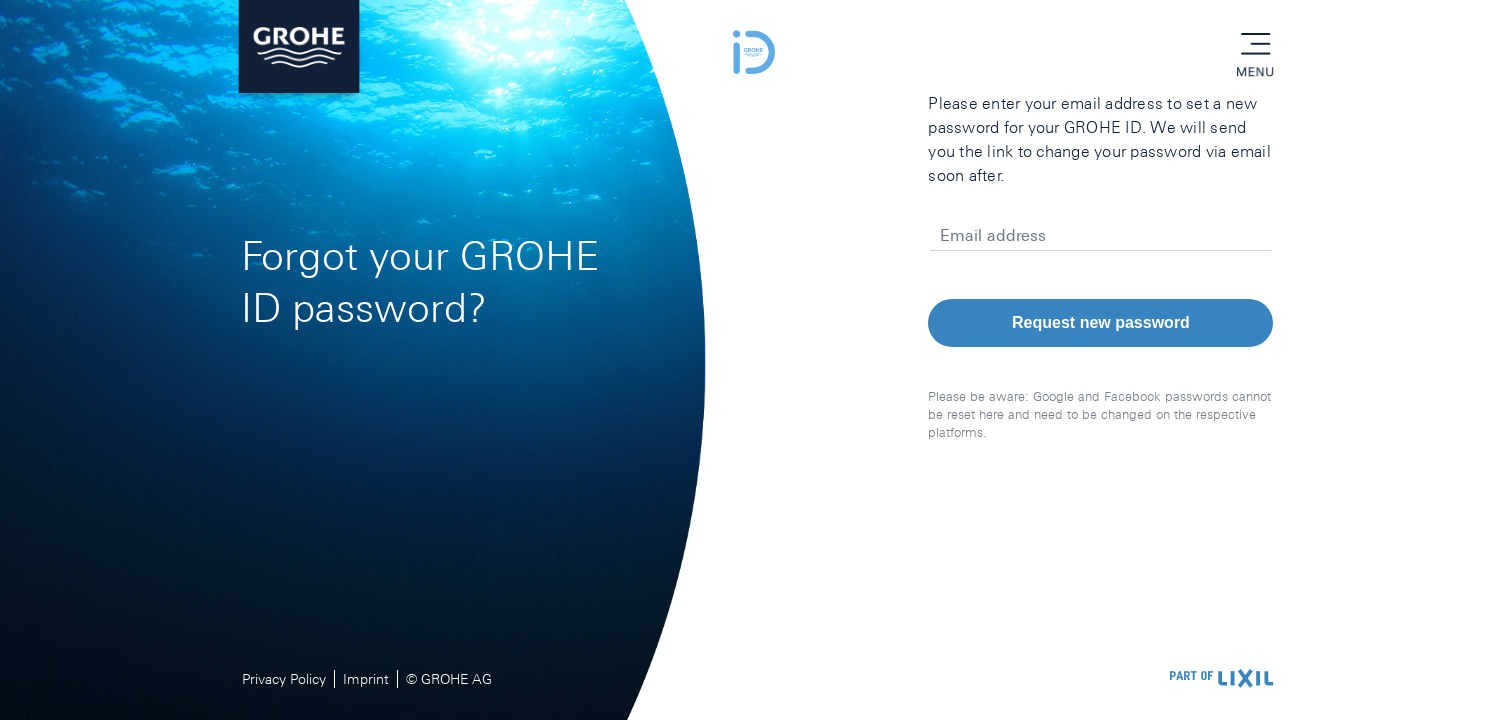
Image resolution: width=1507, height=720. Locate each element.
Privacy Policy (284, 679)
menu (1255, 45)
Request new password (1101, 322)
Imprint (366, 679)
